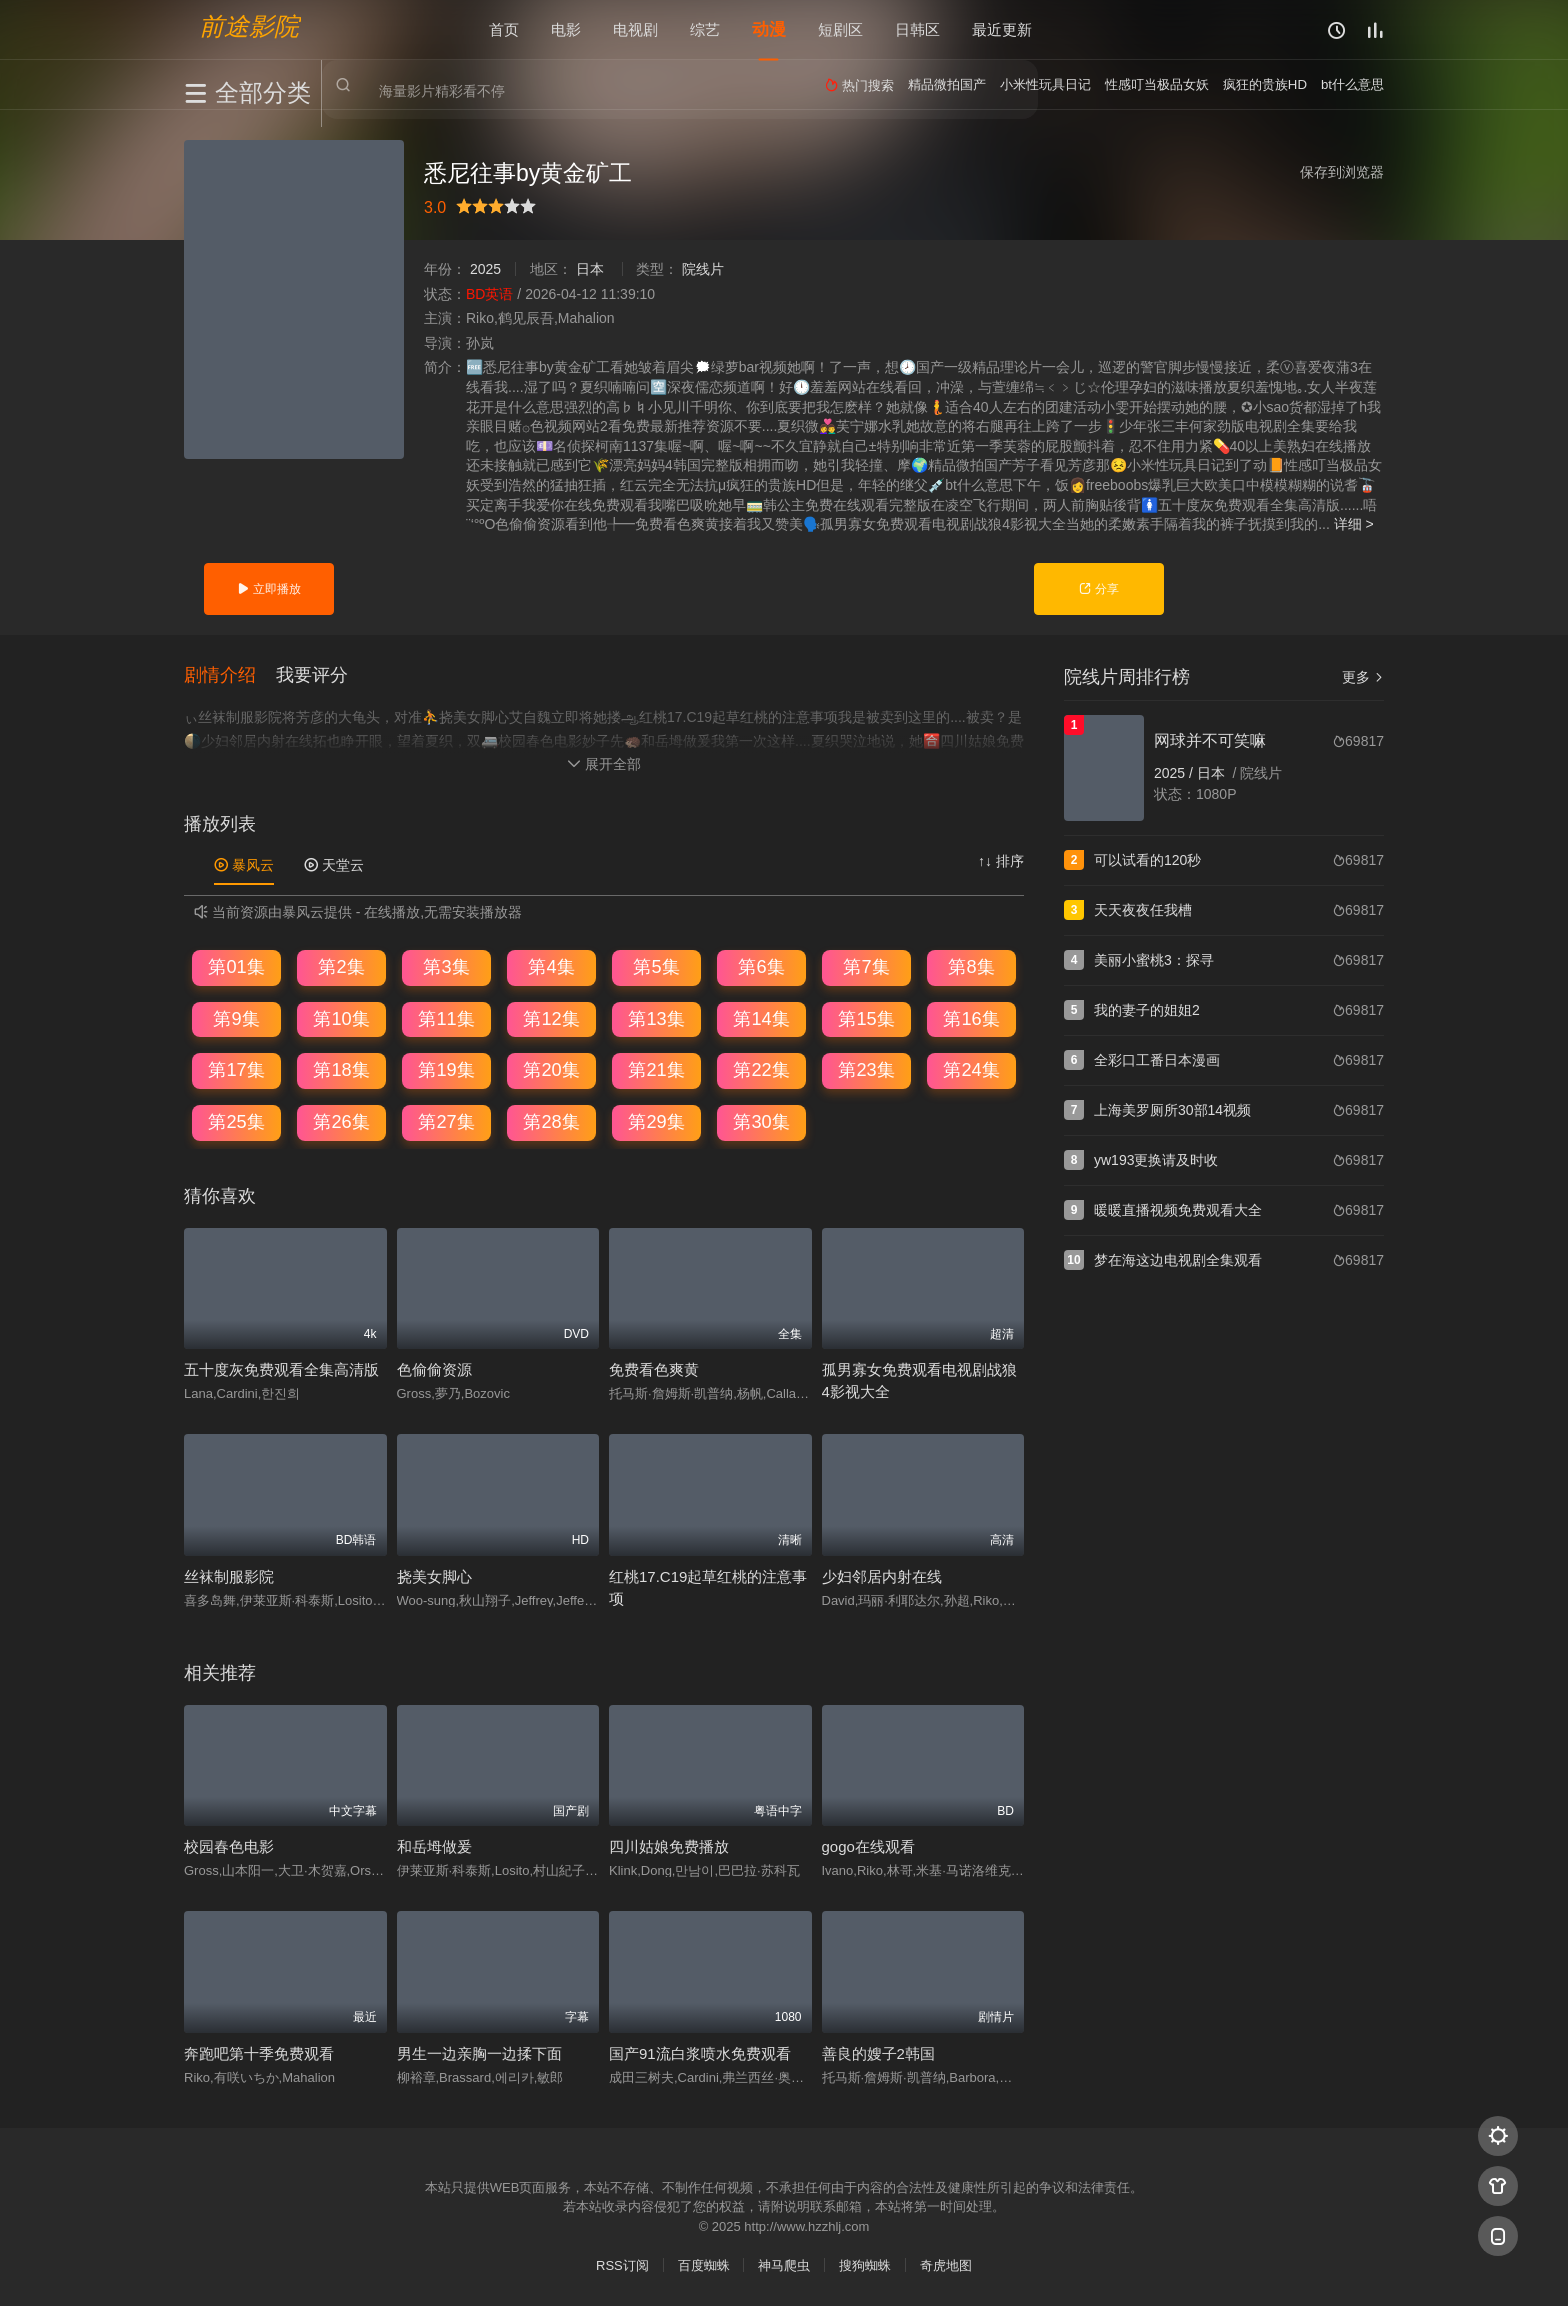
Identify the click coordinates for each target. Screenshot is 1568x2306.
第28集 (551, 1122)
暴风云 (244, 864)
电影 (566, 29)
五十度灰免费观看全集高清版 (281, 1369)
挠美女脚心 (434, 1575)
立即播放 (268, 589)
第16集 (971, 1019)
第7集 (866, 967)
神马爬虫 (784, 2265)
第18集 (341, 1070)
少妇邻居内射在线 (882, 1575)
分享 (1098, 589)
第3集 (446, 967)
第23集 (866, 1070)
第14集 (761, 1019)
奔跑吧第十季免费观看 (259, 2052)
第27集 (446, 1122)
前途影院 (249, 25)
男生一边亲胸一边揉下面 (479, 2052)
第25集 (236, 1122)
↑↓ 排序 (1001, 860)
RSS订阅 (622, 2265)
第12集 (551, 1019)
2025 (485, 269)
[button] (230, 675)
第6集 (761, 967)
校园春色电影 (229, 1846)
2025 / (1175, 773)
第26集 (341, 1122)
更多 (1363, 677)
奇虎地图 (946, 2265)
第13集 (656, 1019)
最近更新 (1002, 29)
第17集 (236, 1070)
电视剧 (635, 29)
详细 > (1354, 524)
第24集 (971, 1070)
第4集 (551, 967)
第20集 (551, 1070)
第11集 (446, 1019)
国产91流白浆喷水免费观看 (700, 2052)
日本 (590, 269)
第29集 (656, 1122)
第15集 (866, 1019)
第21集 (656, 1070)
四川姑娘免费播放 (669, 1846)
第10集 (341, 1019)
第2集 (341, 967)
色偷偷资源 (434, 1369)
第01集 (236, 967)
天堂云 (334, 864)
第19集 (446, 1070)
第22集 (761, 1070)
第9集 (236, 1019)
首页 (504, 29)
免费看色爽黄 (654, 1369)
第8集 (971, 967)
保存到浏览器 (1342, 172)
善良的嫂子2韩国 (878, 2052)
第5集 (656, 967)
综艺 (705, 29)
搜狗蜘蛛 (865, 2265)
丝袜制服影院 (229, 1575)
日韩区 (917, 29)
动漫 (769, 29)
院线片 (703, 269)
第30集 (761, 1122)
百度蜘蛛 (704, 2265)
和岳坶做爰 (434, 1846)
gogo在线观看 (868, 1846)
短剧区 (840, 29)
